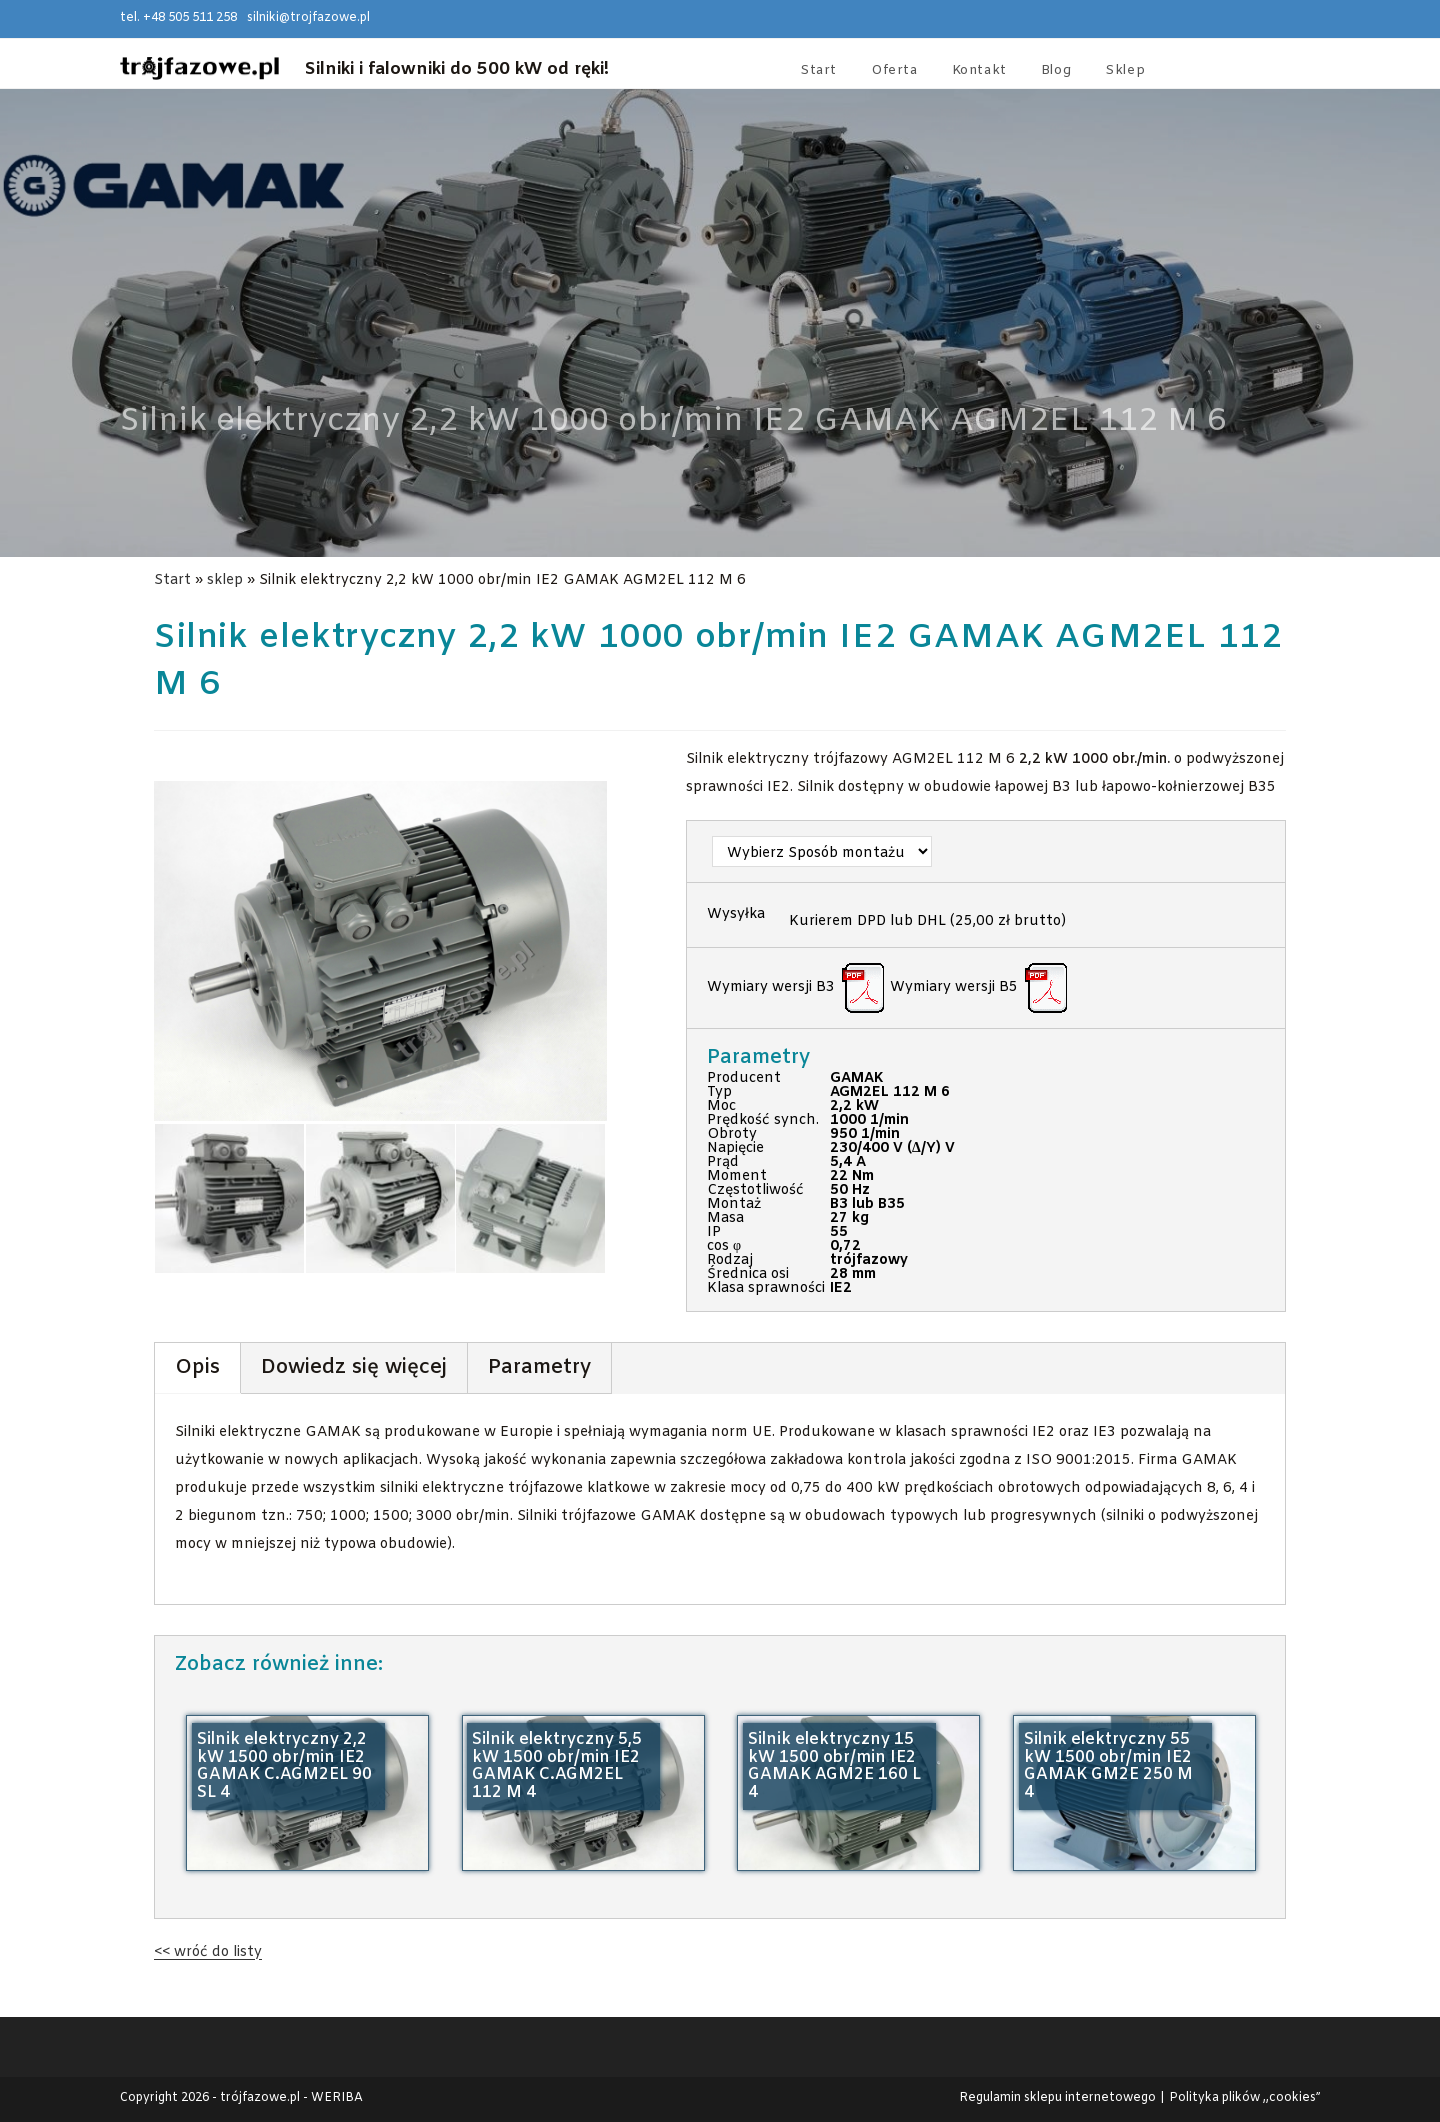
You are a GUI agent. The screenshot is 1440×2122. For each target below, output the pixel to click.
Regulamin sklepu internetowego (1057, 2098)
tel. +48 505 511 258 (178, 18)
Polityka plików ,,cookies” (1244, 2098)
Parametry (539, 1367)
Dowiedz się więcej (354, 1367)
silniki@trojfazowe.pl (308, 18)
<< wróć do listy (208, 1952)
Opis (197, 1367)
